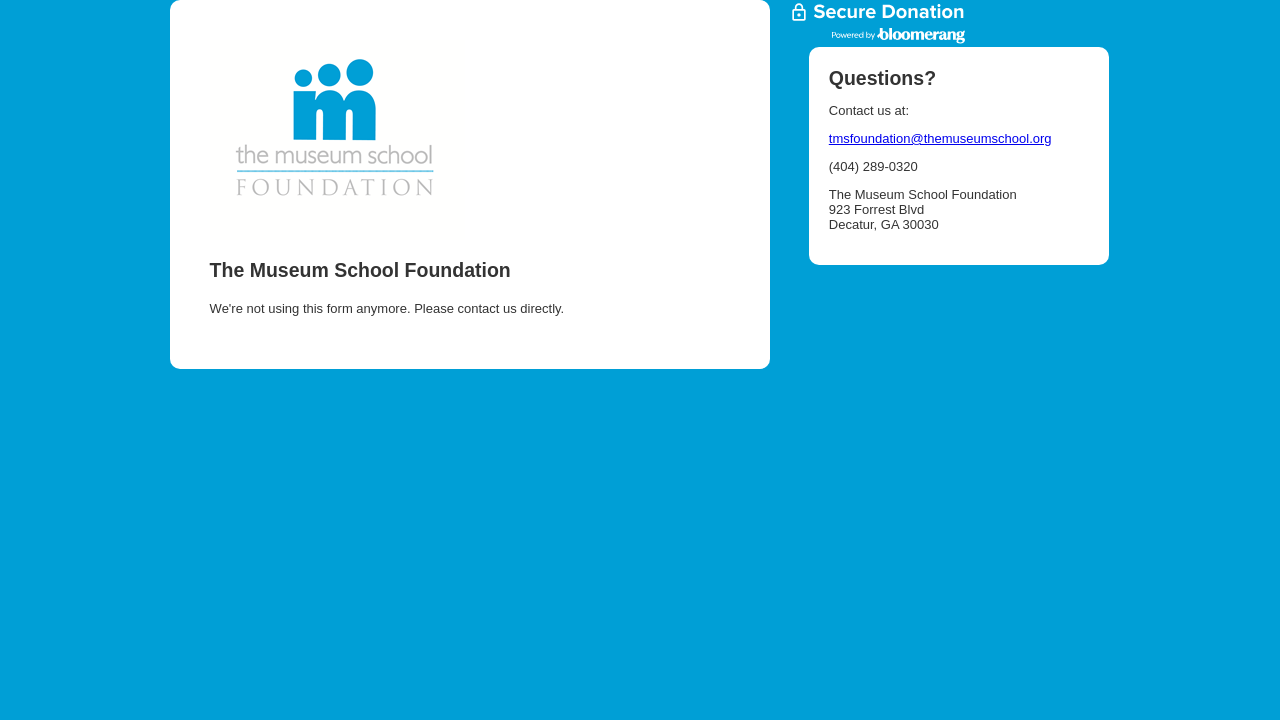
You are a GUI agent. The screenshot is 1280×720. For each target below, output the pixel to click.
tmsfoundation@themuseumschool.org (940, 138)
